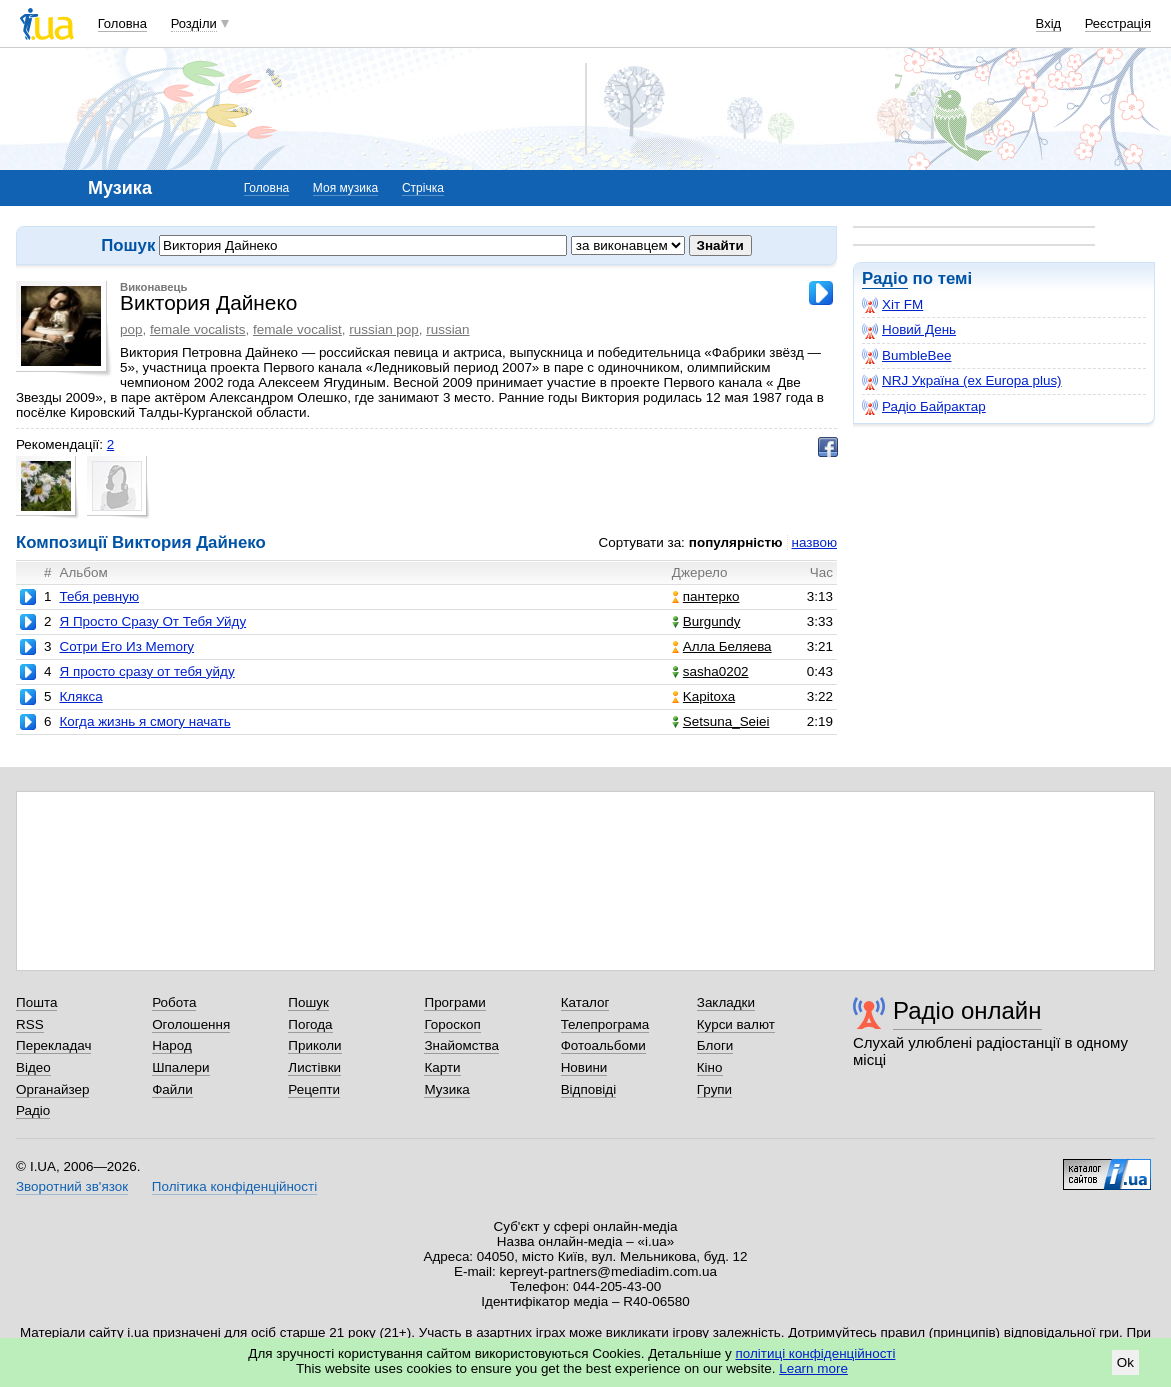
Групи (714, 1089)
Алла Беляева (722, 646)
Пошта (36, 1002)
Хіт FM (892, 305)
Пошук (308, 1002)
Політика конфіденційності (234, 1186)
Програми (454, 1002)
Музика (446, 1089)
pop (131, 329)
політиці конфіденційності (816, 1353)
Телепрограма (605, 1024)
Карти (442, 1067)
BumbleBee (906, 356)
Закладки (726, 1002)
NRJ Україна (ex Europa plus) (962, 381)
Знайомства (461, 1045)
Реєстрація (1118, 23)
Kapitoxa (703, 696)
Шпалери (180, 1067)
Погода (310, 1024)
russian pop (383, 329)
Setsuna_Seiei (721, 721)
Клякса (80, 696)
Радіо (885, 278)
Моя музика (345, 188)
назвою (814, 542)
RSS (30, 1024)
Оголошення (191, 1024)
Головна (122, 23)
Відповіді (589, 1089)
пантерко (706, 596)
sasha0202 (710, 671)
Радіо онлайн (967, 1010)
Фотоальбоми (603, 1045)
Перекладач (53, 1045)
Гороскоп (452, 1024)
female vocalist (297, 329)
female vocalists (198, 329)
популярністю (736, 542)
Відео (33, 1067)
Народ (172, 1045)
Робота (174, 1002)
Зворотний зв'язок (72, 1186)
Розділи (194, 23)
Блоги (715, 1045)
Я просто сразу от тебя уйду (146, 671)
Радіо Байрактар (924, 407)
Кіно (710, 1067)
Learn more (813, 1368)
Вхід (1049, 23)
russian (447, 329)
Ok (1125, 1362)
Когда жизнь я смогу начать (144, 721)
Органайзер (52, 1089)
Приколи (314, 1045)
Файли (172, 1089)
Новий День (909, 330)
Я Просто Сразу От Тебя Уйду (152, 621)
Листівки (314, 1067)
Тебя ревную (99, 596)
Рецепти (314, 1089)
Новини (584, 1067)
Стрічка (423, 188)
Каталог (585, 1002)
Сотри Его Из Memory (126, 646)
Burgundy (706, 621)
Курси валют (736, 1024)
